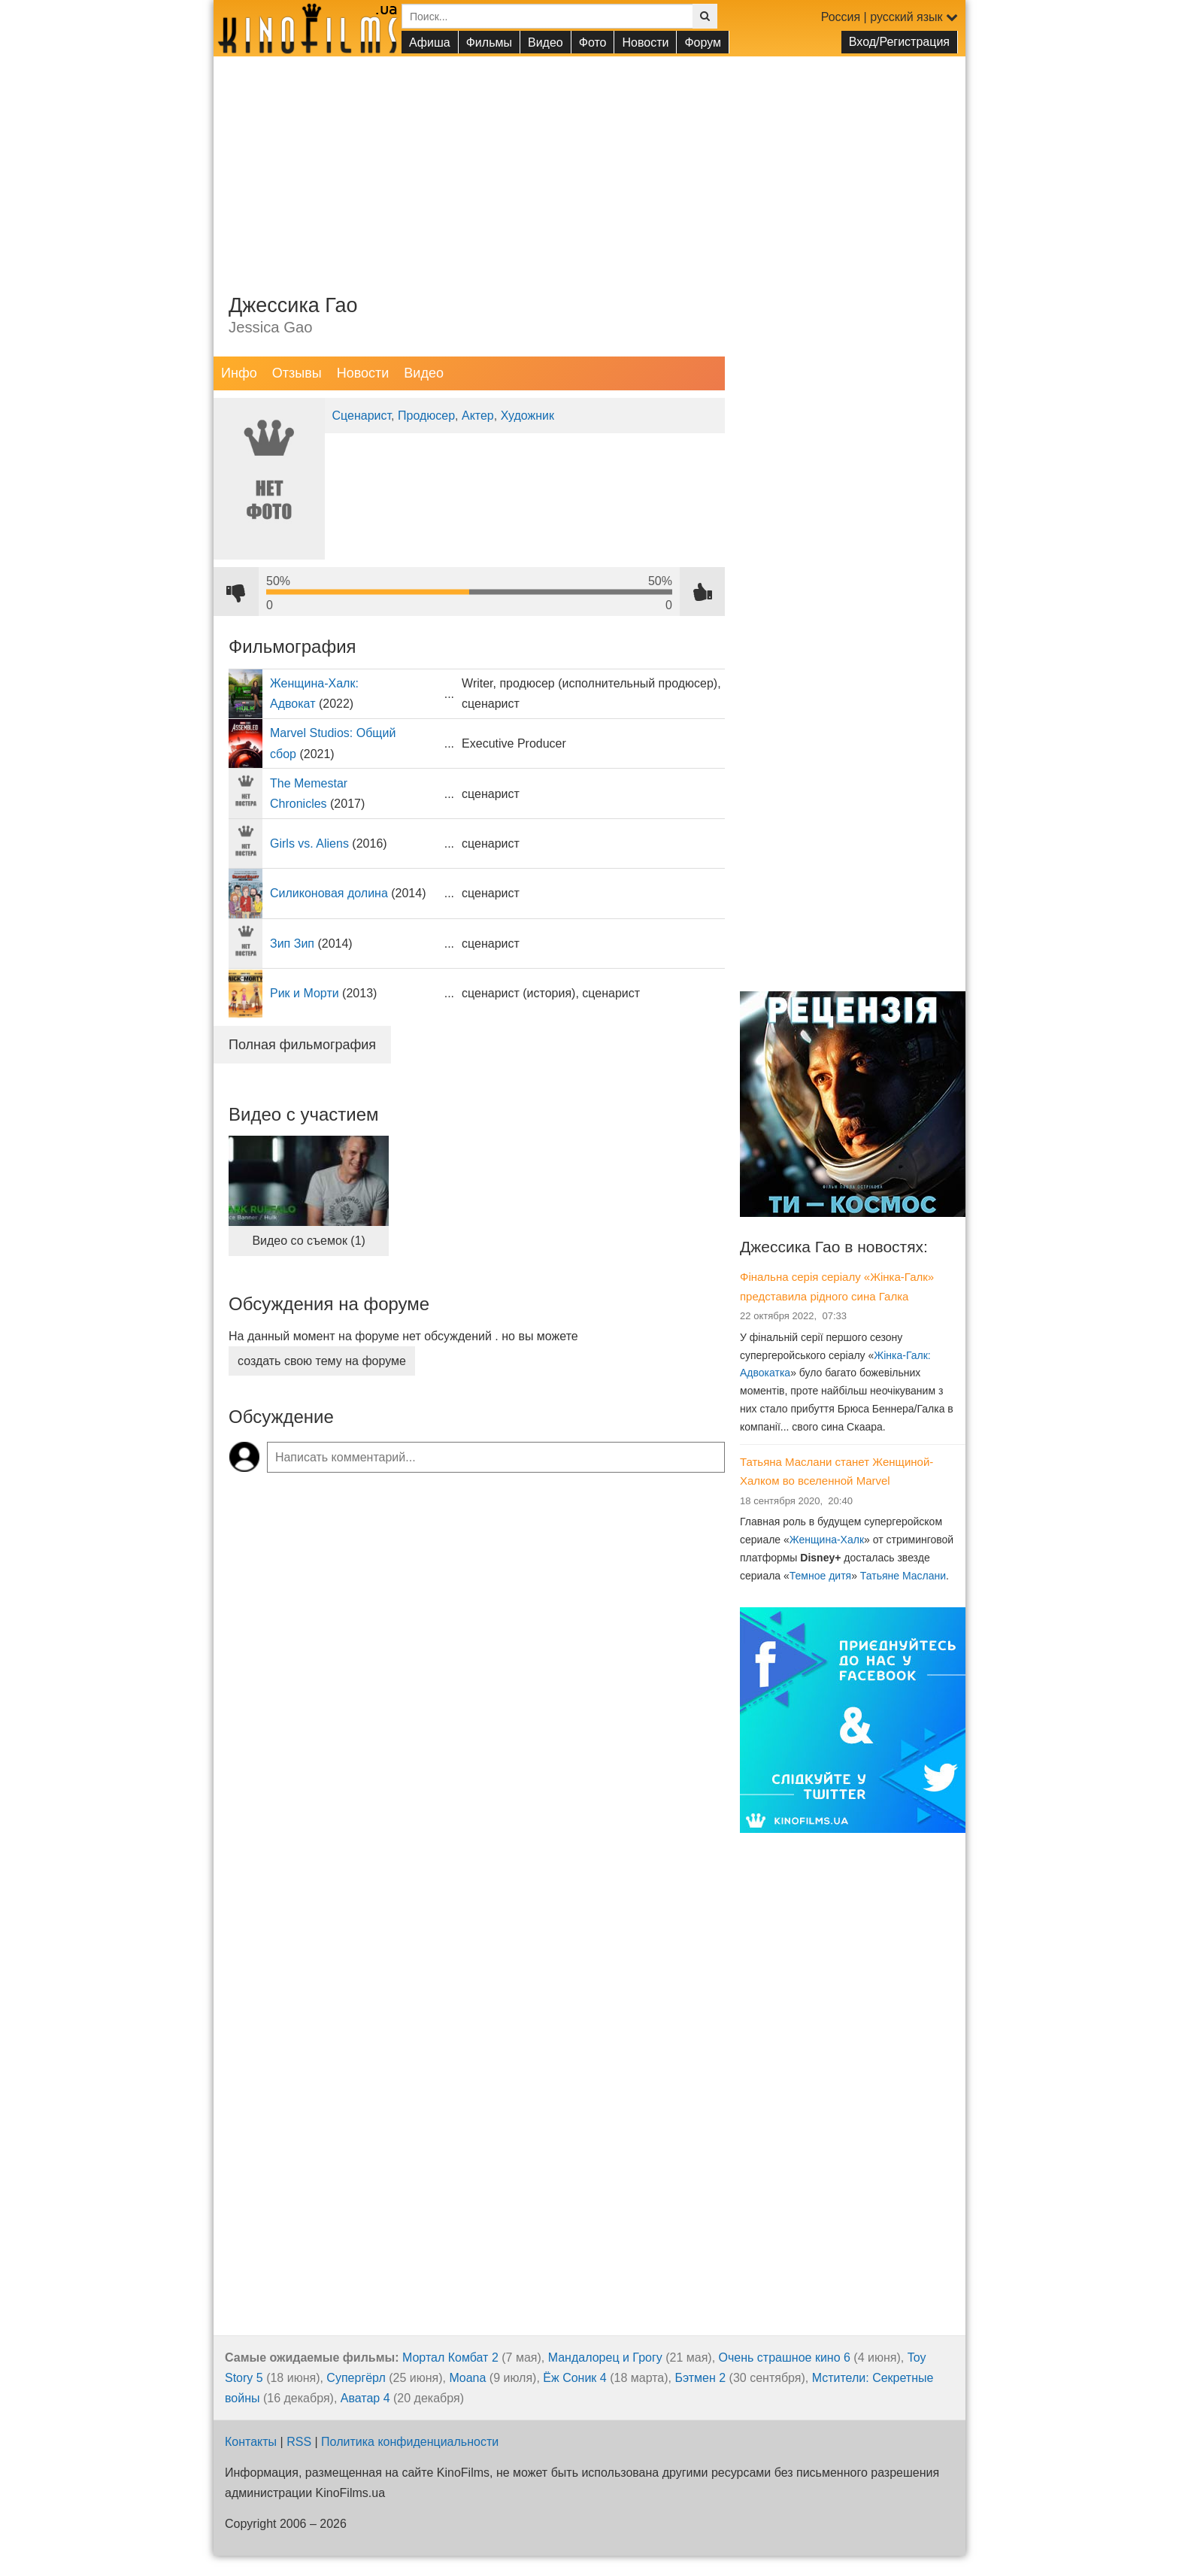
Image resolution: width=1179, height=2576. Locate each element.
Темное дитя (820, 1576)
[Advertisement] (589, 161)
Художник (527, 415)
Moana (467, 2377)
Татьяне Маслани (903, 1576)
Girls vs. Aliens (309, 843)
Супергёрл (355, 2377)
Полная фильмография (302, 1044)
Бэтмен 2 (700, 2377)
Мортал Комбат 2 (450, 2357)
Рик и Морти (304, 993)
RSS (298, 2441)
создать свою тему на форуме (322, 1361)
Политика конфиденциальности (410, 2441)
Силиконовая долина (329, 893)
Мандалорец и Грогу (605, 2357)
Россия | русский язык (889, 17)
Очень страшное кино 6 (784, 2357)
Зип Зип (292, 943)
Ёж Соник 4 (574, 2377)
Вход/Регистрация (899, 41)
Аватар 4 (365, 2398)
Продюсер (426, 415)
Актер (478, 415)
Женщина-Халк (827, 1540)
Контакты (251, 2441)
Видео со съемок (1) (308, 1240)
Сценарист (362, 415)
